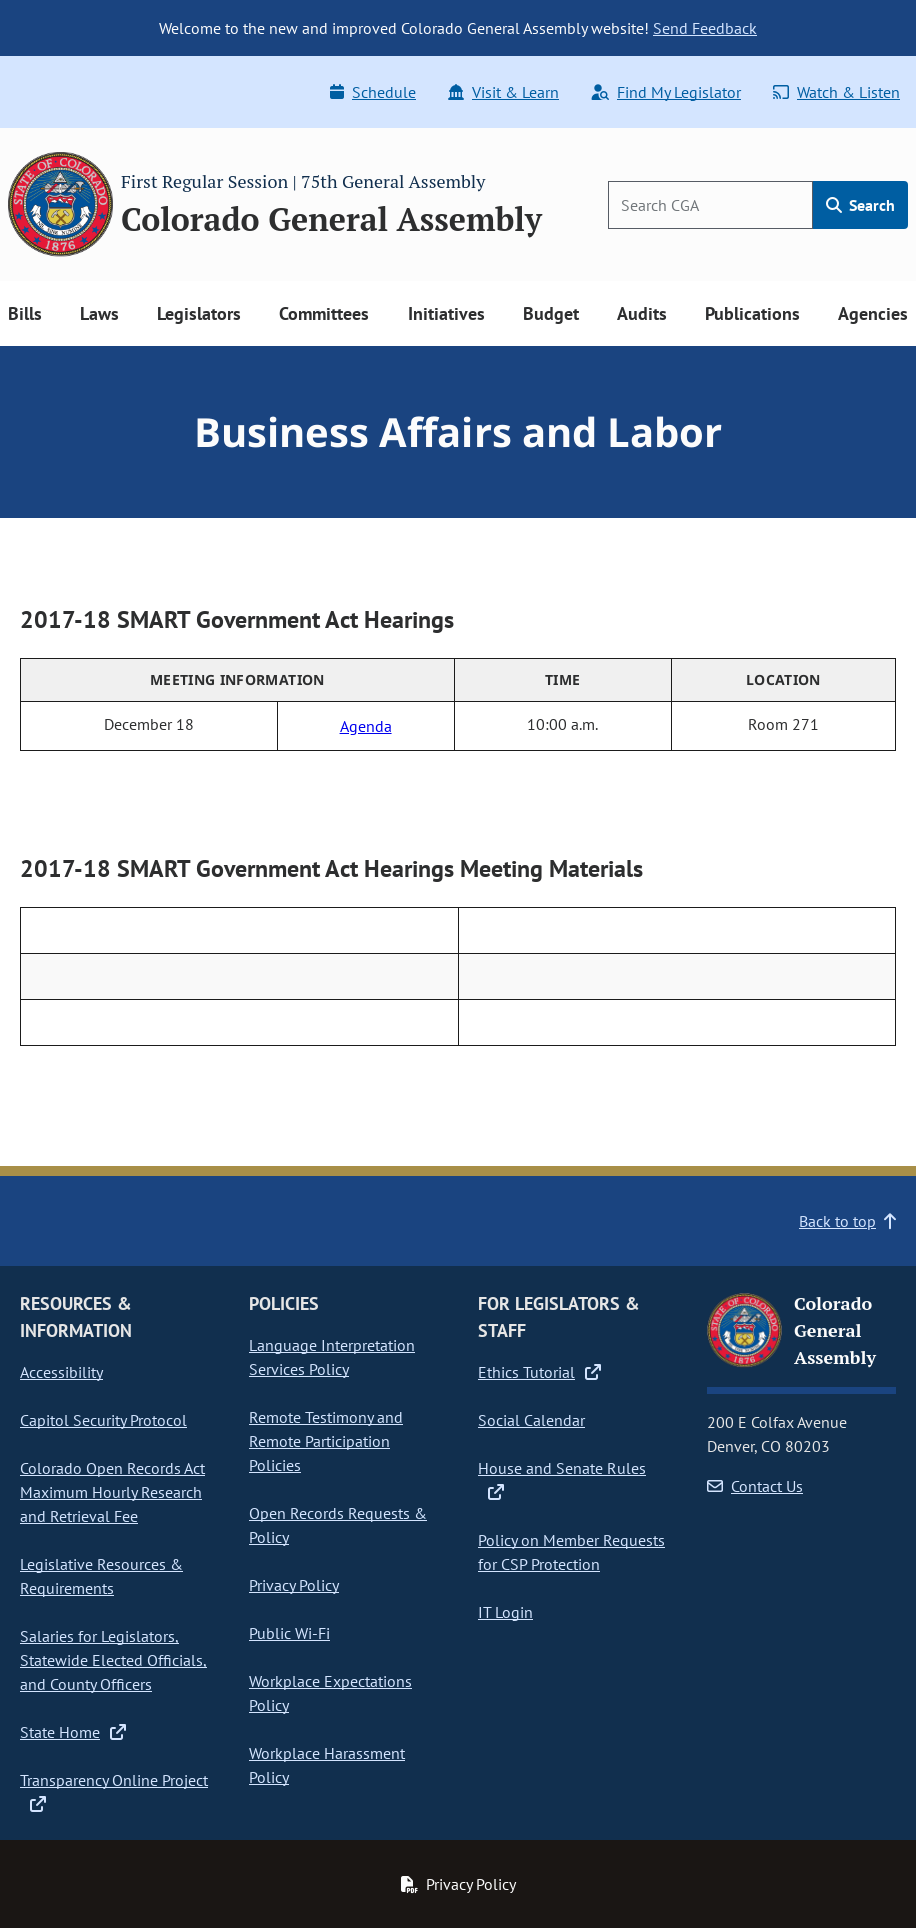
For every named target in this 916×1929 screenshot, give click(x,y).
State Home (73, 1732)
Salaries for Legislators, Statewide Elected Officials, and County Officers (113, 1660)
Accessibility (61, 1372)
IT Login (505, 1612)
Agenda (366, 726)
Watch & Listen (836, 92)
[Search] (710, 205)
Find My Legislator (666, 92)
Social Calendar (531, 1420)
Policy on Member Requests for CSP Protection (571, 1552)
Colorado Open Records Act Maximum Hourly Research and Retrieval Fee (112, 1492)
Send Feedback (705, 28)
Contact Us (755, 1486)
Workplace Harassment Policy (327, 1765)
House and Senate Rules (562, 1479)
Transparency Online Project (114, 1791)
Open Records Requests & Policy (338, 1525)
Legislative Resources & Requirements (101, 1576)
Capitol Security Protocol (103, 1420)
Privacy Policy (294, 1585)
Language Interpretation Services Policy (332, 1357)
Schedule (373, 92)
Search (860, 205)
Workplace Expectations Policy (330, 1693)
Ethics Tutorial (539, 1372)
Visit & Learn (503, 92)
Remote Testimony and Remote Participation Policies (326, 1441)
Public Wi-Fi (289, 1633)
